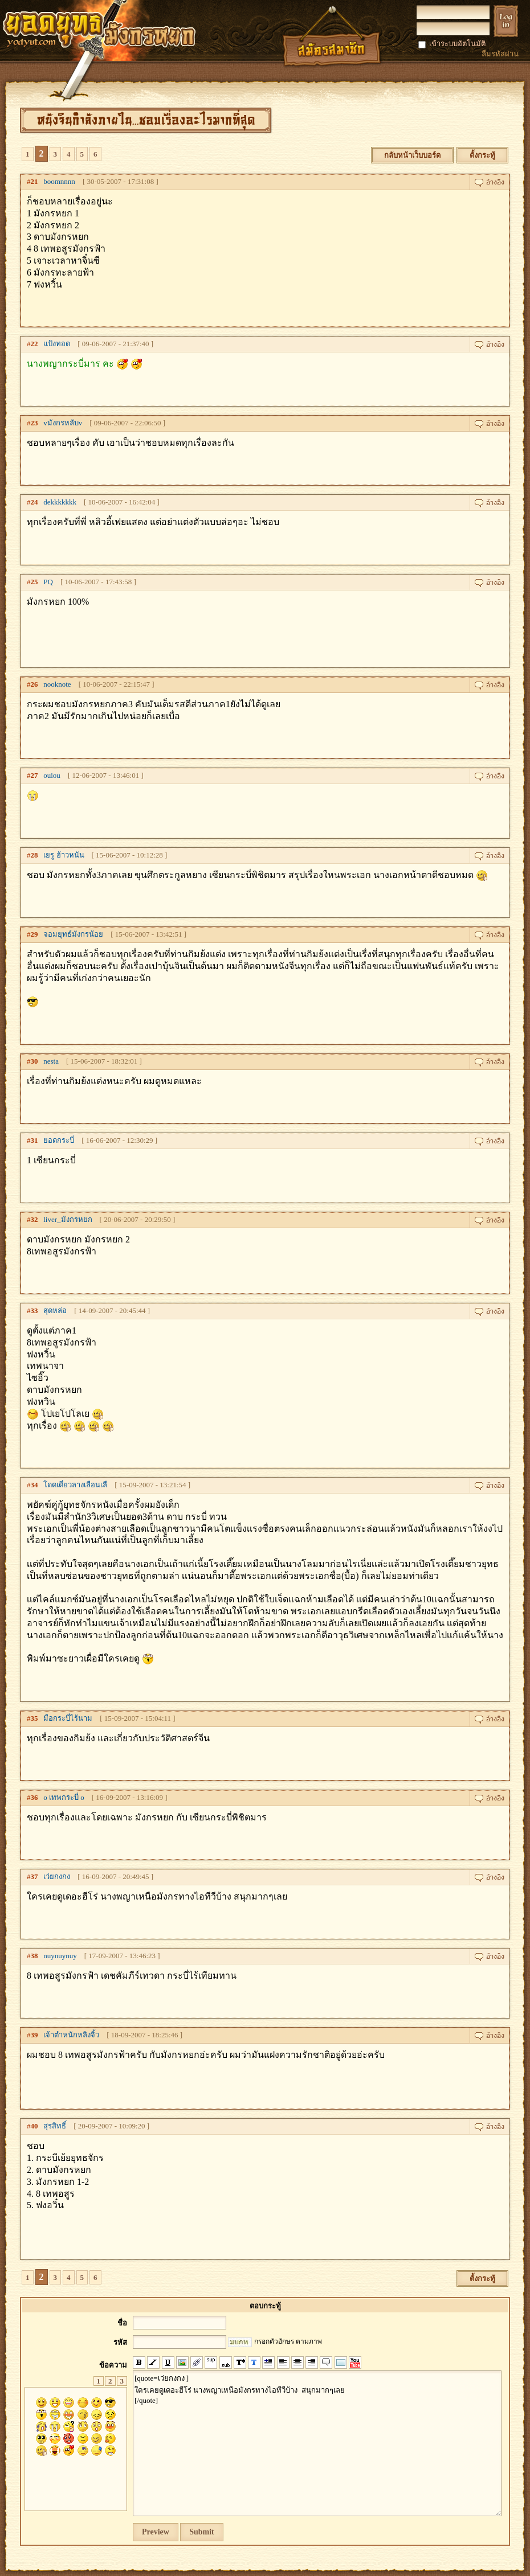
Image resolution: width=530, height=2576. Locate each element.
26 (34, 684)
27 (34, 775)
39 (34, 2035)
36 (34, 1797)
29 (34, 934)
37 (34, 1876)
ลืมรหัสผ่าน (500, 54)
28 (34, 855)
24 (34, 502)
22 (34, 343)
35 (34, 1718)
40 (34, 2126)
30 (34, 1061)
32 (34, 1219)
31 (34, 1140)
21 (34, 181)
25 (34, 581)
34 (34, 1484)
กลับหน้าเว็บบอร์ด (412, 155)
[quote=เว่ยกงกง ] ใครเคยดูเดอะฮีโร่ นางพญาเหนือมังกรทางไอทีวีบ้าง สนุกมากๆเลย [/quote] (317, 2443)
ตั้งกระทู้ (482, 155)
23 (34, 423)
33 (34, 1310)
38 (34, 1955)
